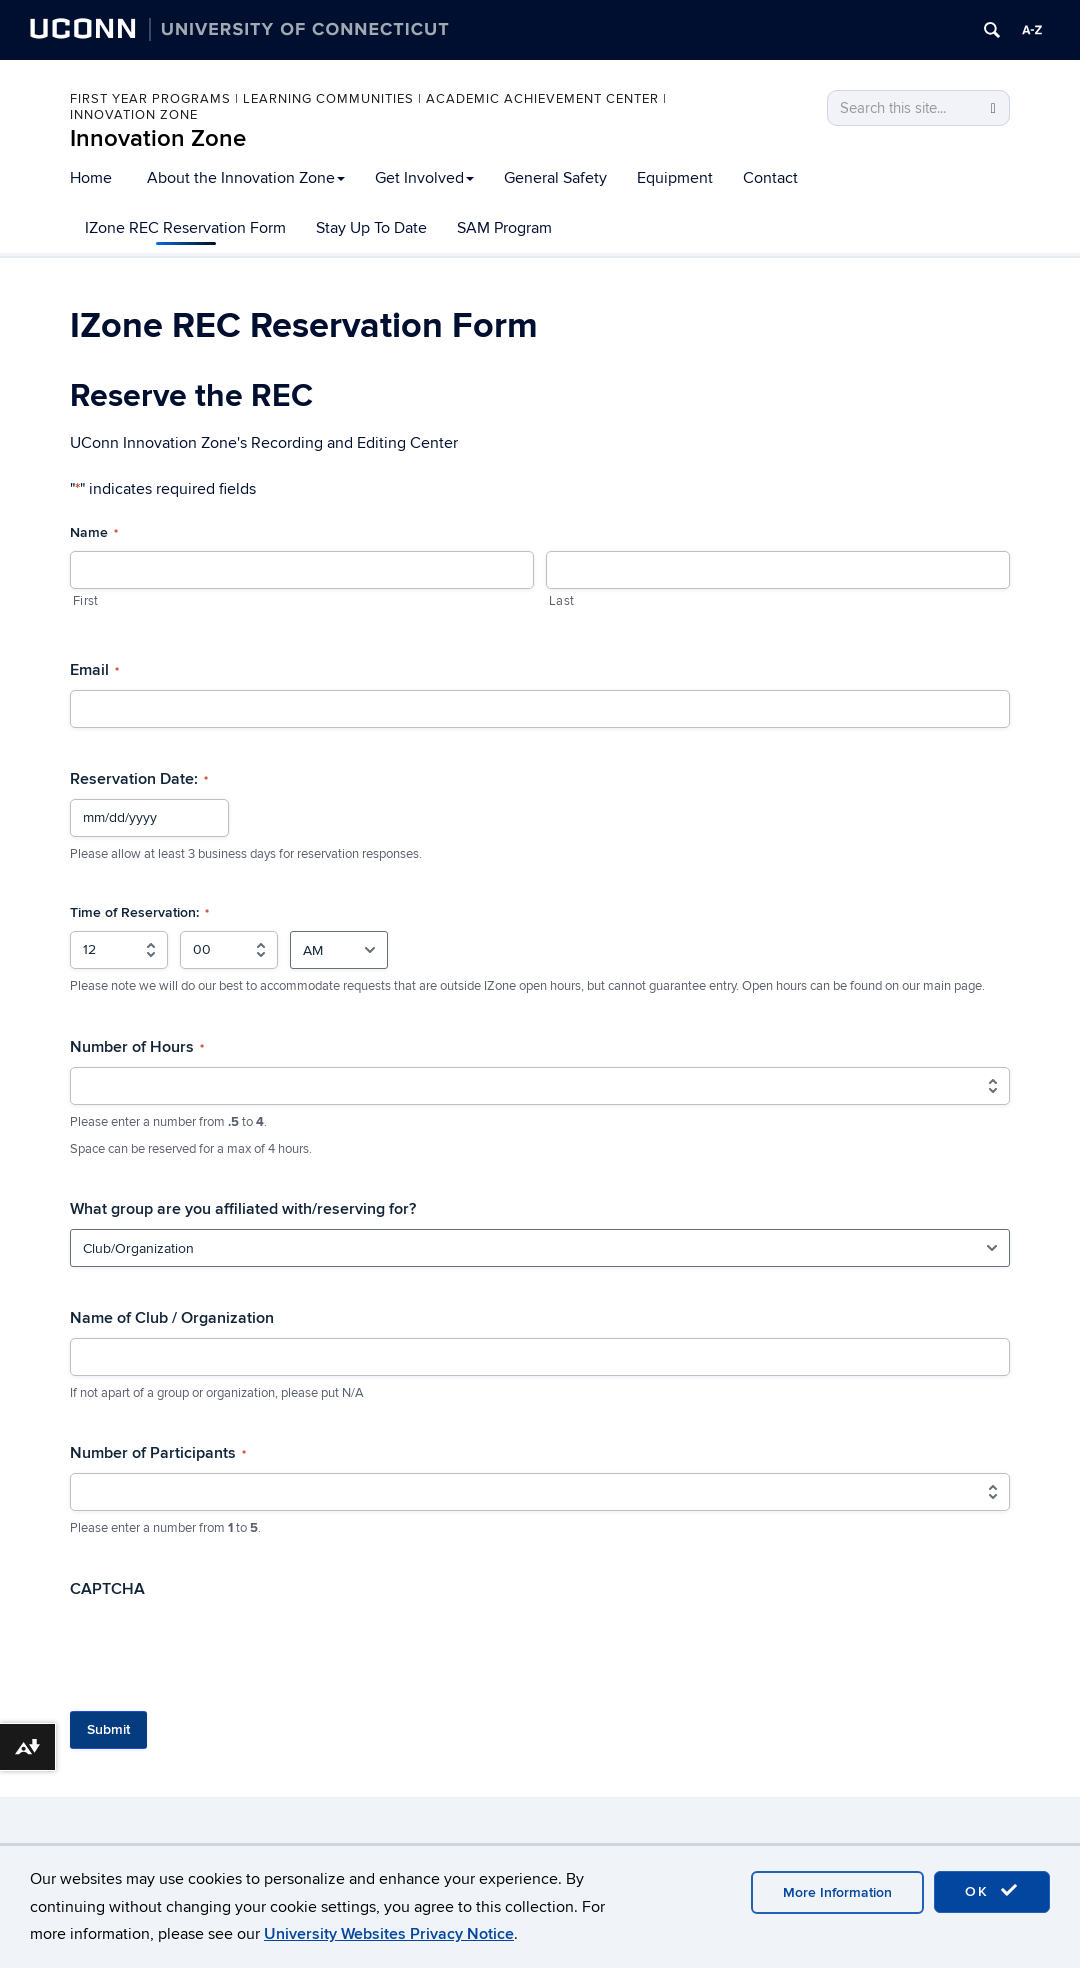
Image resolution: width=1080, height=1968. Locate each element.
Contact (770, 178)
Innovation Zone (158, 138)
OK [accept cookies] (992, 1891)
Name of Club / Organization (172, 1318)
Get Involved (424, 178)
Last (561, 601)
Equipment (675, 178)
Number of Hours (137, 1047)
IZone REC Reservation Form (185, 228)
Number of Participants (158, 1453)
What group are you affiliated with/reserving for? (243, 1209)
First (85, 601)
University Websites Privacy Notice (389, 1934)
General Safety (555, 178)
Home (91, 178)
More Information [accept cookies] (837, 1892)
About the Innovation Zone (246, 178)
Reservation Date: (139, 779)
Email (94, 670)
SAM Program (504, 228)
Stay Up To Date (371, 228)
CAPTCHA (107, 1589)
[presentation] (222, 1648)
